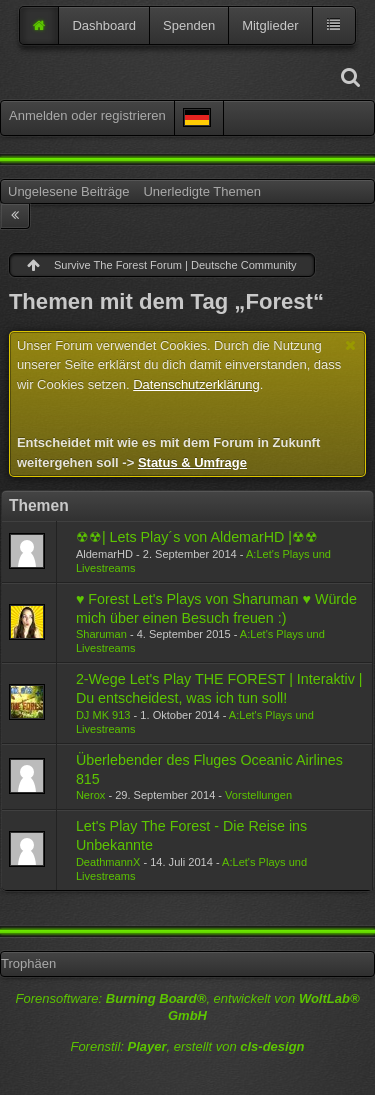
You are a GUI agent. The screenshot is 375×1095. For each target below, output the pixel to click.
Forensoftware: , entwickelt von (187, 1007)
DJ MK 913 (103, 715)
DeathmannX (108, 862)
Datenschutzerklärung (196, 384)
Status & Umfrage (192, 462)
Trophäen (28, 963)
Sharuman (101, 634)
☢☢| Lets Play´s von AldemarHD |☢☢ (197, 537)
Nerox (90, 795)
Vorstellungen (258, 795)
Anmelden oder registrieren (87, 115)
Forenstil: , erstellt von (187, 1046)
